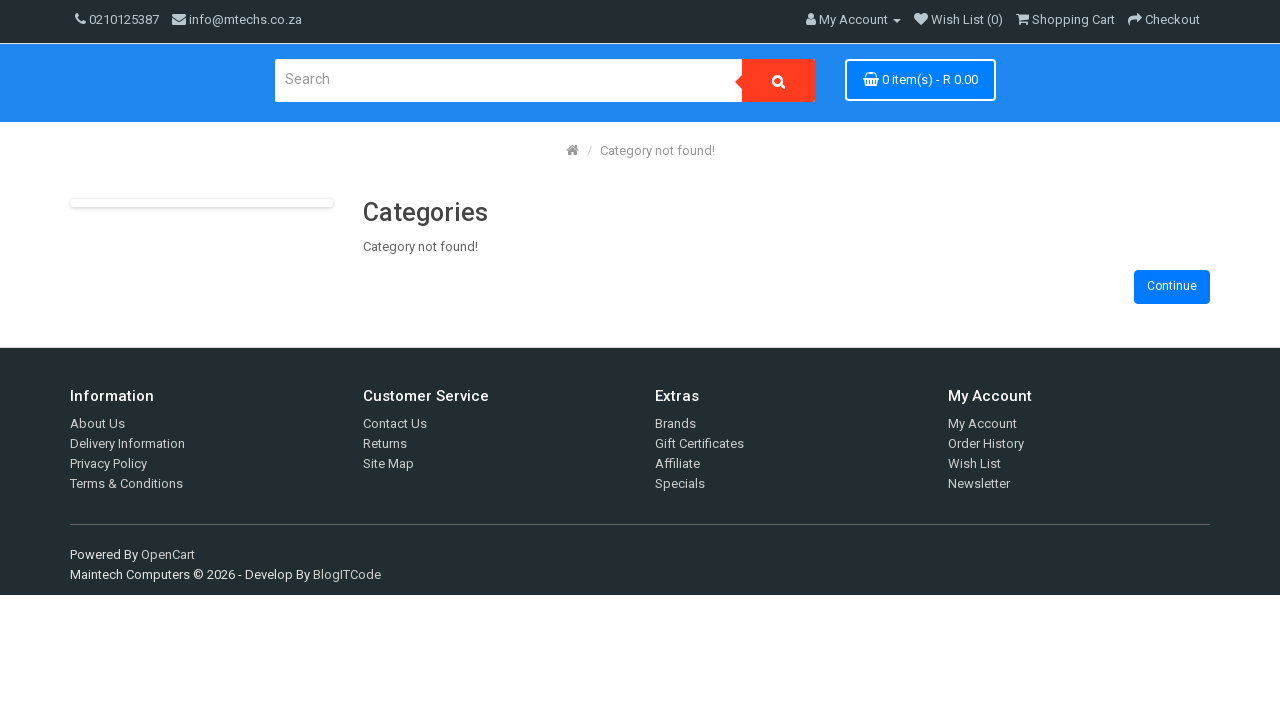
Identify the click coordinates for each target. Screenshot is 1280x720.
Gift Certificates (699, 443)
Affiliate (677, 463)
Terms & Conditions (126, 483)
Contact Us (395, 423)
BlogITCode (347, 574)
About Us (97, 423)
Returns (385, 443)
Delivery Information (127, 443)
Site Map (388, 463)
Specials (680, 483)
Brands (675, 423)
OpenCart (168, 554)
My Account (982, 423)
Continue (1172, 286)
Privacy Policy (108, 463)
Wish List (974, 463)
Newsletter (979, 483)
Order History (986, 443)
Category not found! (657, 150)
